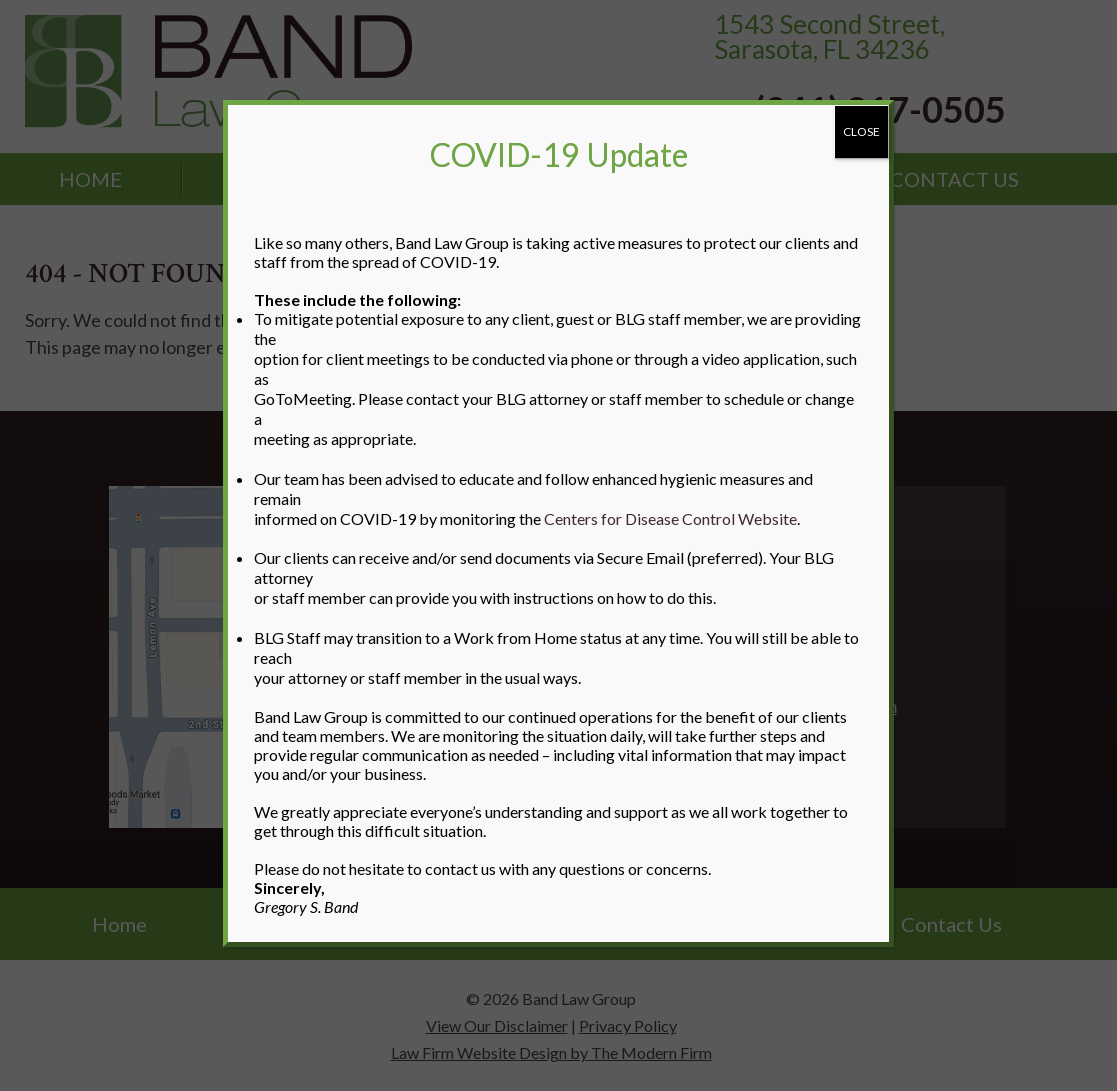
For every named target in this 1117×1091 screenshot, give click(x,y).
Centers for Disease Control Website (670, 518)
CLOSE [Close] (861, 131)
